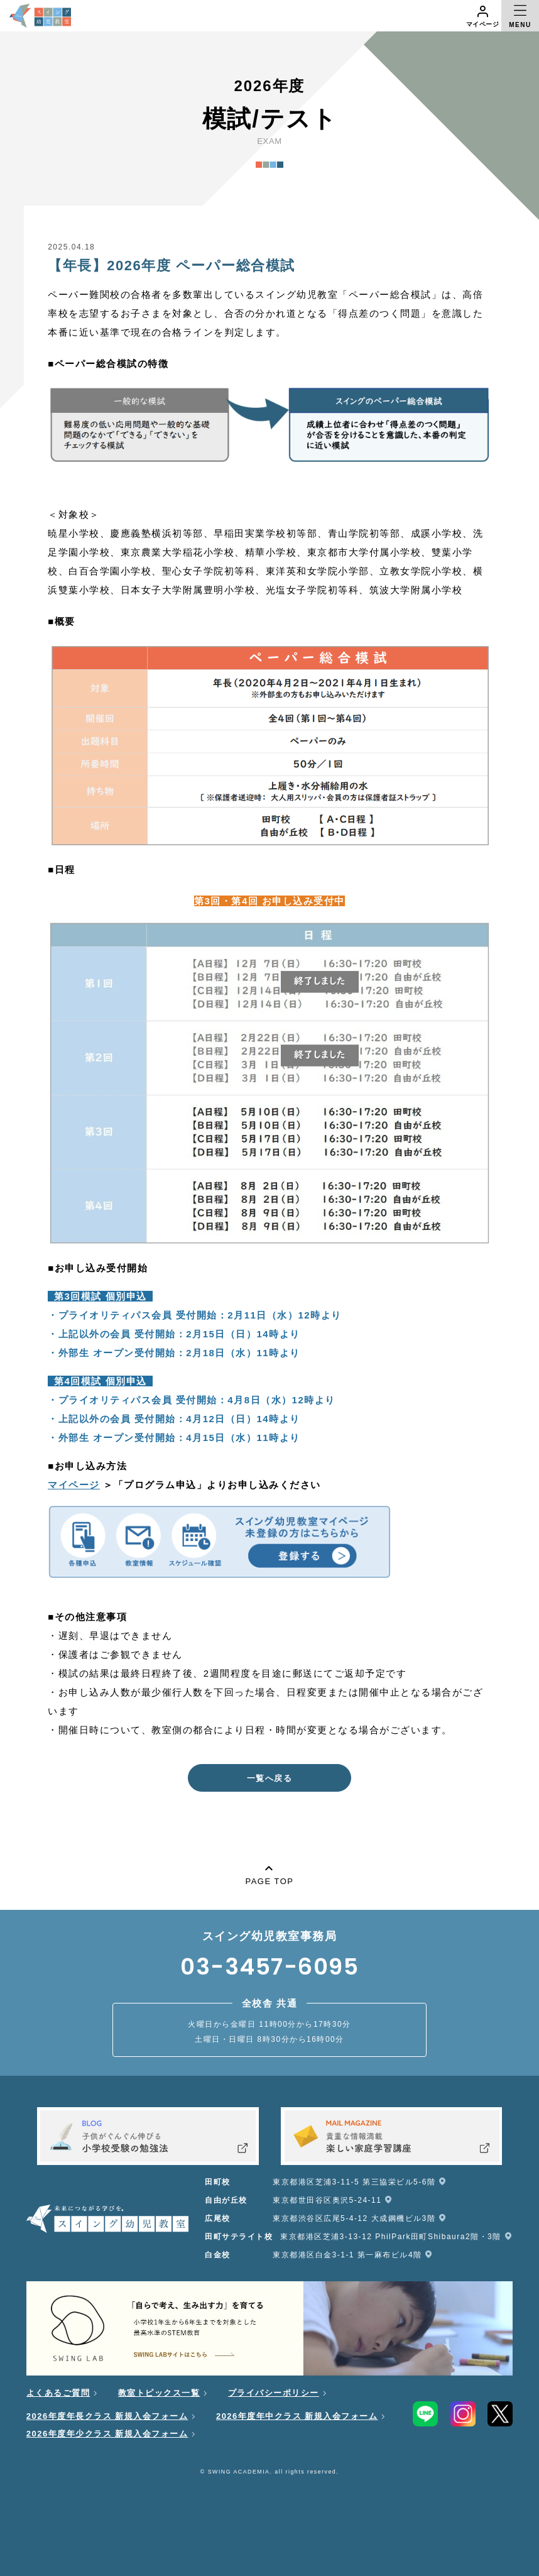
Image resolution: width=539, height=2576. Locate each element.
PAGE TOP (269, 1873)
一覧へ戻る (270, 1778)
